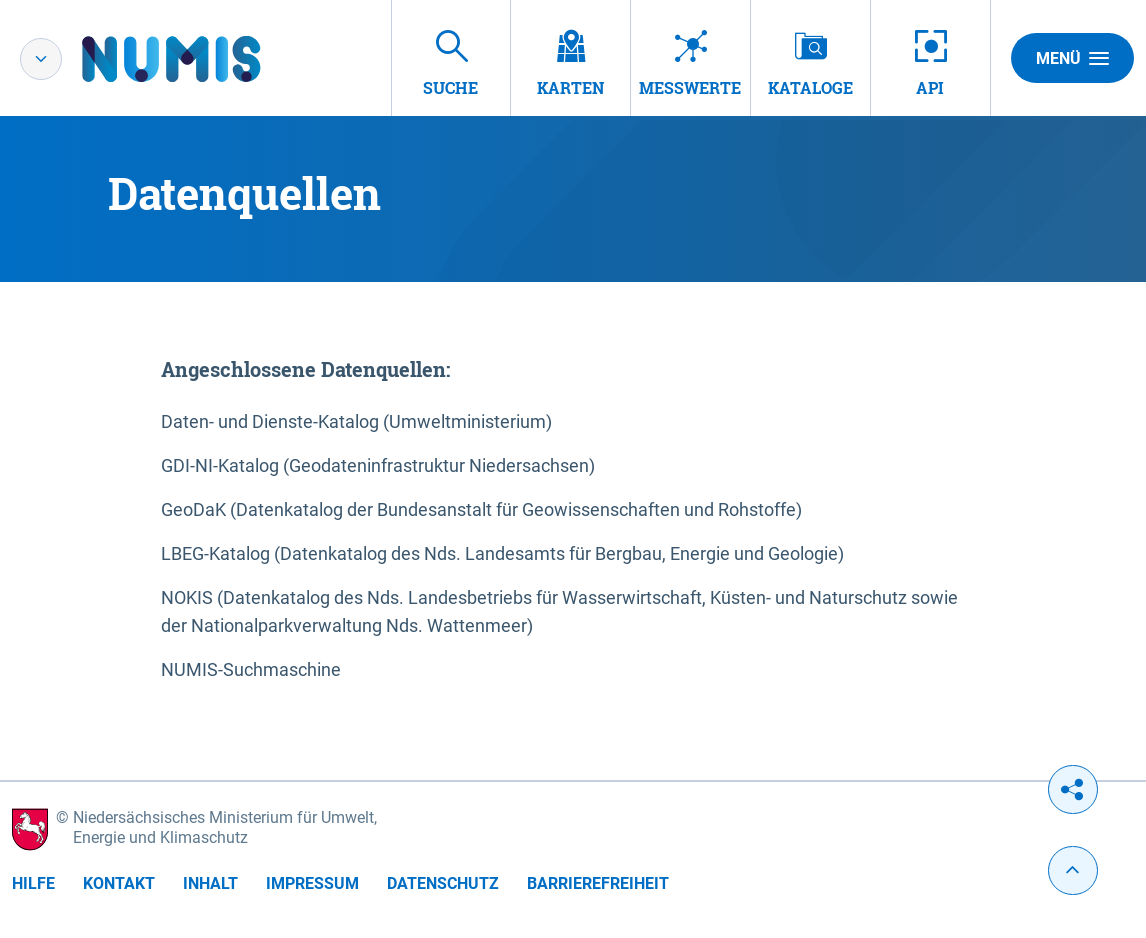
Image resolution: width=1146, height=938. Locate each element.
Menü (1072, 58)
